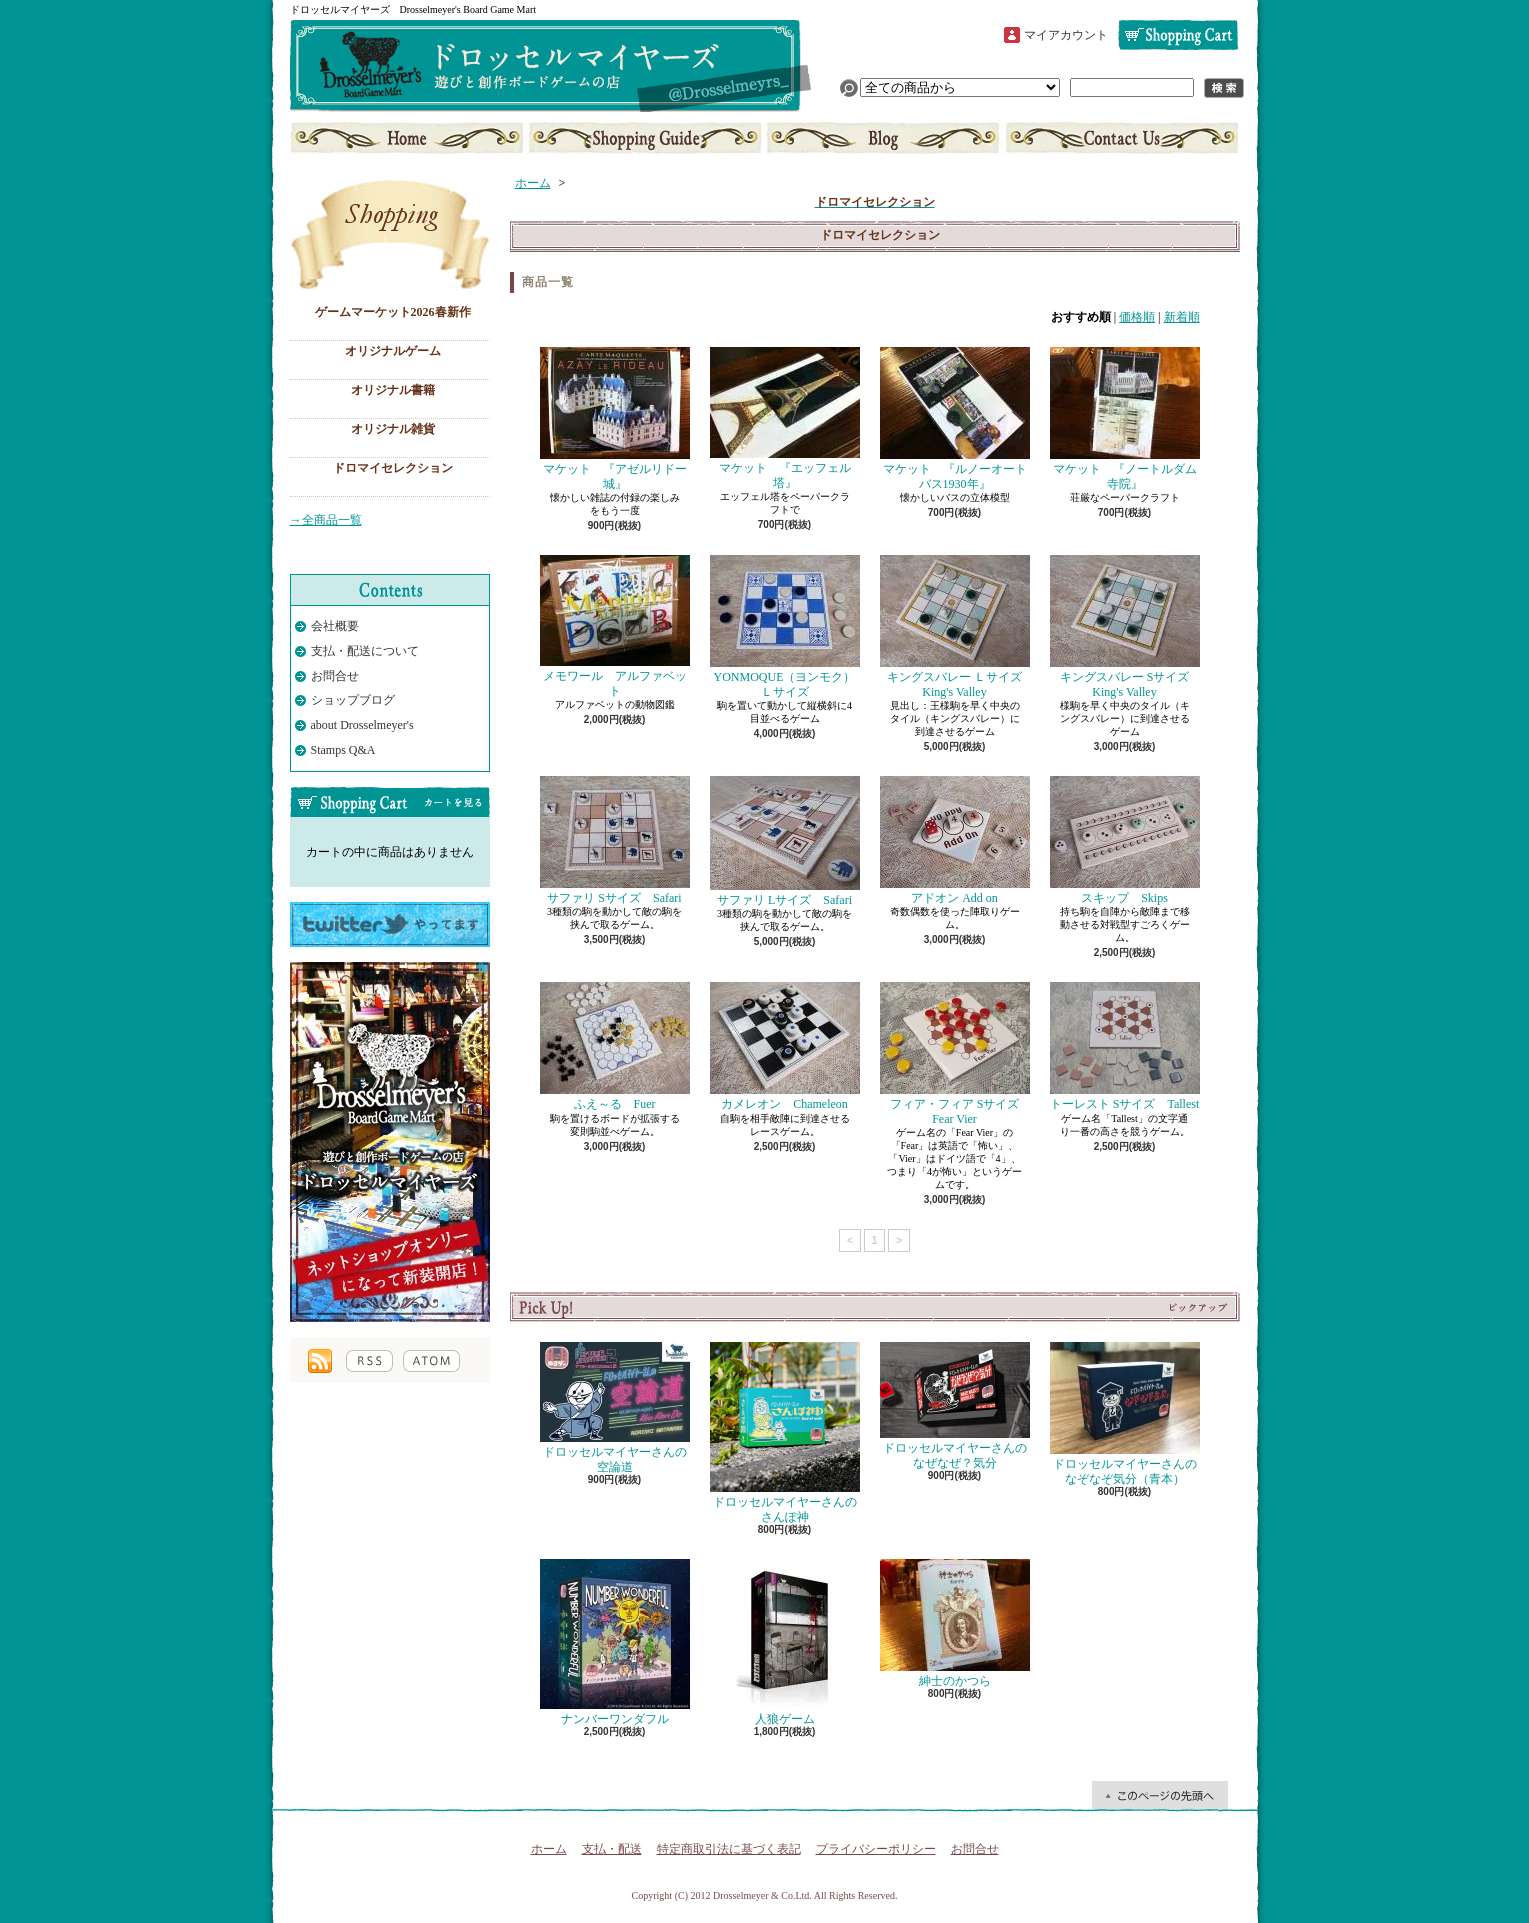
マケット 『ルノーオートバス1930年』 (955, 418)
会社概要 (335, 626)
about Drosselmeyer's (362, 725)
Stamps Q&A (343, 750)
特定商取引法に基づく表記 (729, 1849)
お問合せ (1120, 138)
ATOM (431, 1361)
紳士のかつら (955, 1623)
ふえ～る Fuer (615, 1046)
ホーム (408, 138)
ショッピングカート (1178, 35)
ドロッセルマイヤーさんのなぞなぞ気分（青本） (1125, 1413)
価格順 (1137, 317)
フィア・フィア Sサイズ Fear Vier (956, 1053)
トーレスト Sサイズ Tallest (1125, 1046)
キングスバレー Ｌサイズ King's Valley (957, 626)
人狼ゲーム (785, 1642)
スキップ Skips (1125, 840)
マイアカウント (1066, 35)
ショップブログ (883, 138)
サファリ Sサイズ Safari (615, 840)
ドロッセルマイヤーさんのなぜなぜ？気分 (955, 1405)
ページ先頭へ (1160, 1795)
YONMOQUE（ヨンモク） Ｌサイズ (789, 626)
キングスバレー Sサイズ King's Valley (1126, 626)
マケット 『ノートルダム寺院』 (1125, 418)
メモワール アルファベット (615, 626)
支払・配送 (612, 1849)
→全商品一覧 (326, 520)
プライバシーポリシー (876, 1849)
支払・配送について (645, 138)
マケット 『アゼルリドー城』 (615, 418)
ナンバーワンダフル (615, 1642)
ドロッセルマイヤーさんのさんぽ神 (785, 1432)
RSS (369, 1361)
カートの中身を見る (390, 802)
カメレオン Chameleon (785, 1046)
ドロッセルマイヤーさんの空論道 (615, 1407)
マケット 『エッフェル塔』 (785, 418)
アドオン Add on (955, 840)
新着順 (1182, 317)
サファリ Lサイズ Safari (785, 841)
